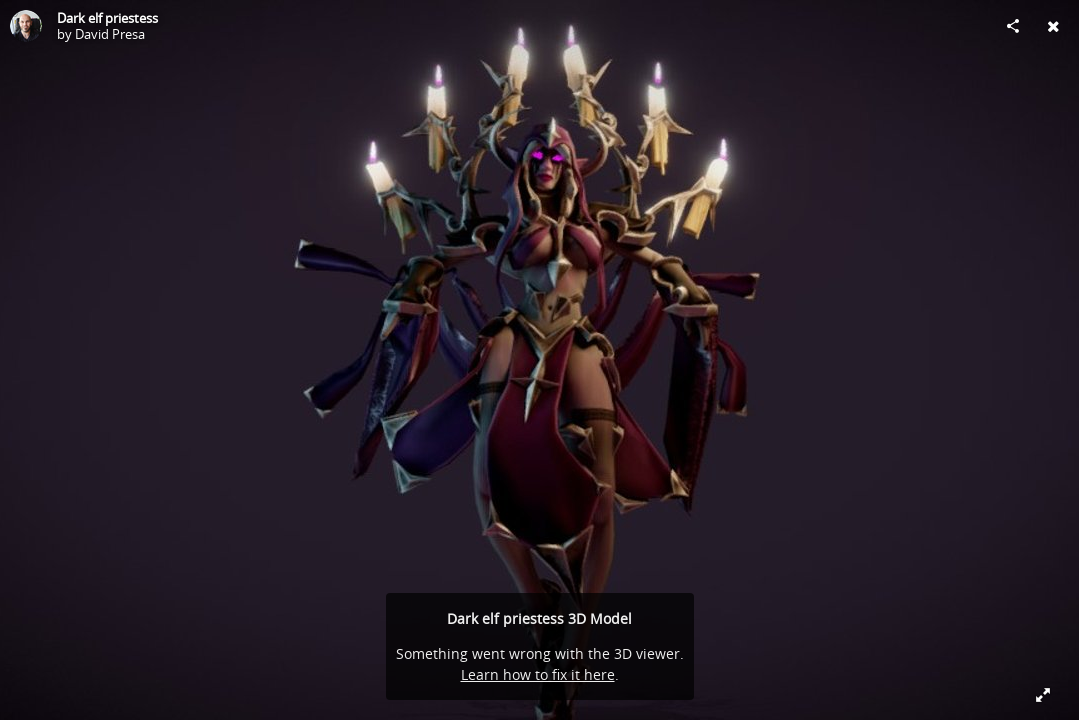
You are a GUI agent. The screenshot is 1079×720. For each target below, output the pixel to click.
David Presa (110, 34)
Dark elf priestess (107, 18)
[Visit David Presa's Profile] (26, 26)
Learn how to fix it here (538, 674)
